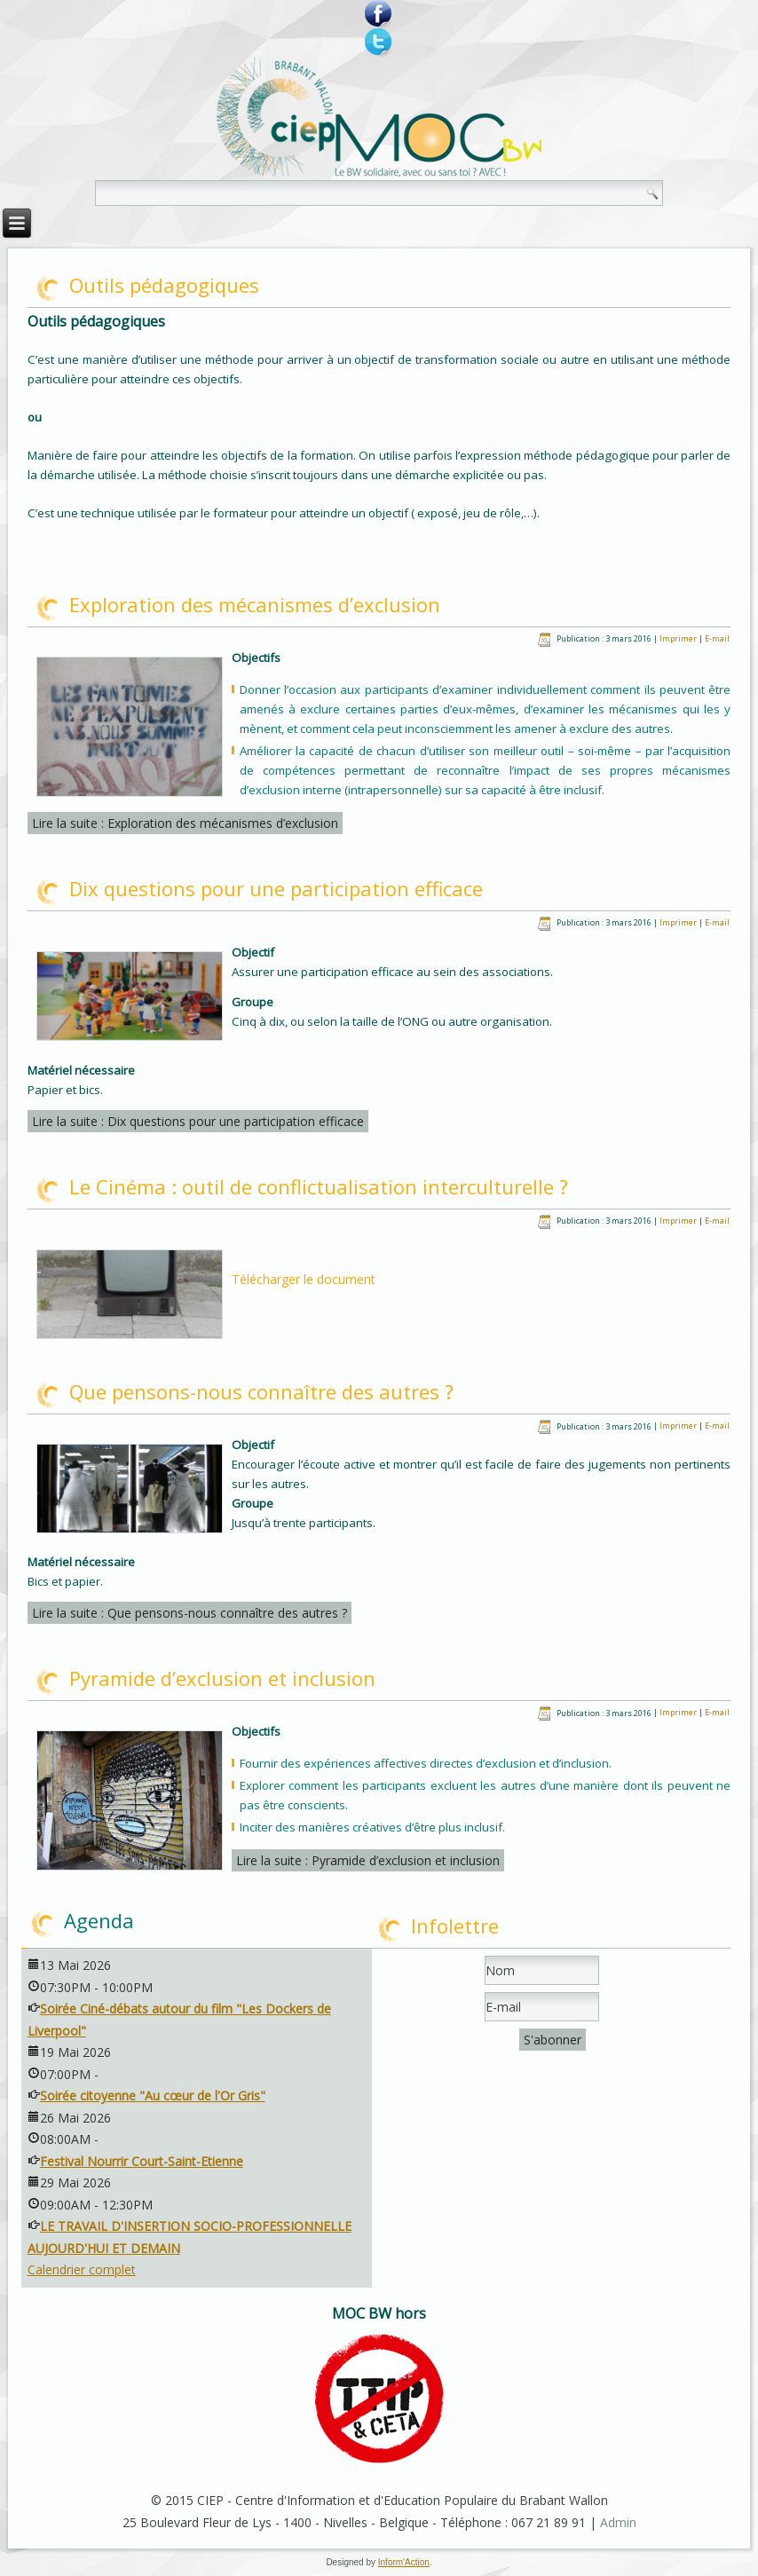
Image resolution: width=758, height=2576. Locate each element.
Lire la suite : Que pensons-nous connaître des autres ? (189, 1612)
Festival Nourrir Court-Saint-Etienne (141, 2161)
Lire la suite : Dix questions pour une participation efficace (198, 1121)
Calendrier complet (82, 2269)
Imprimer (679, 638)
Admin (618, 2522)
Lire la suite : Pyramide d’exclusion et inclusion (368, 1860)
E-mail (717, 638)
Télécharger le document (303, 1279)
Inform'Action (404, 2562)
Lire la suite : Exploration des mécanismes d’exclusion (185, 823)
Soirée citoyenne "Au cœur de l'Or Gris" (152, 2095)
